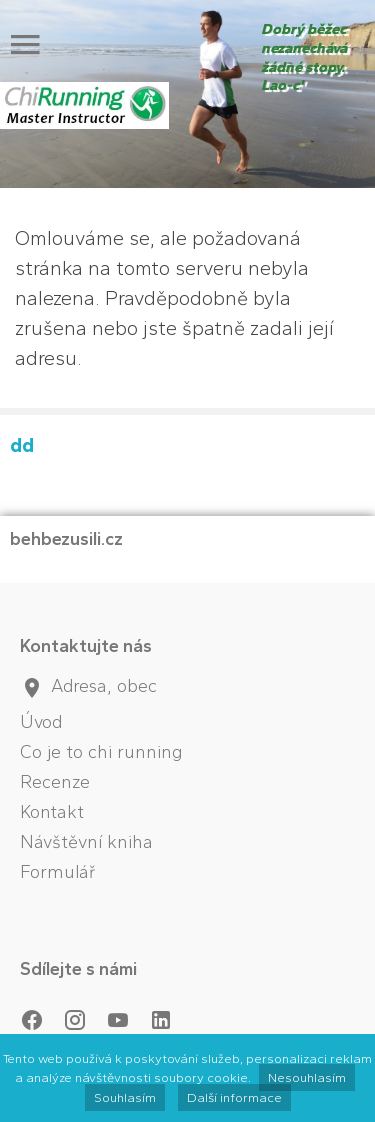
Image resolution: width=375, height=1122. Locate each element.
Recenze (55, 782)
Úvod (41, 722)
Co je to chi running (101, 752)
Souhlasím (125, 1097)
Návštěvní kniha (86, 842)
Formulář (58, 872)
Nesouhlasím (307, 1077)
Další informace (234, 1097)
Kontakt (52, 812)
